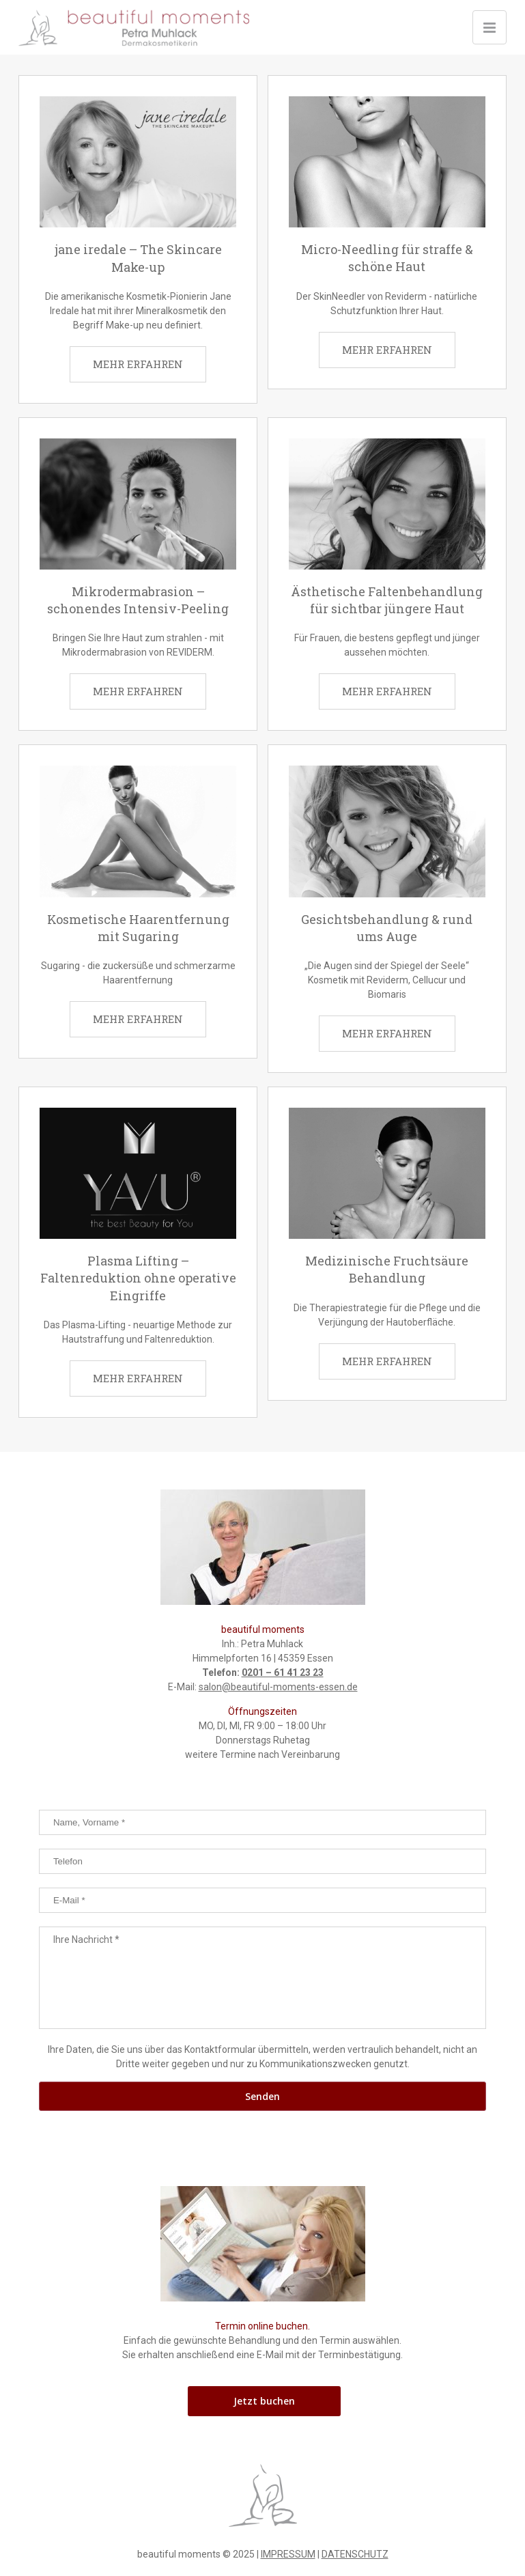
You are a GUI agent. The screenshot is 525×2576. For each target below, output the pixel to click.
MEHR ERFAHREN (138, 364)
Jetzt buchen (264, 2400)
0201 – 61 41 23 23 (283, 1672)
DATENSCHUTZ (355, 2554)
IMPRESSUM (288, 2554)
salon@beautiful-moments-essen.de (278, 1686)
